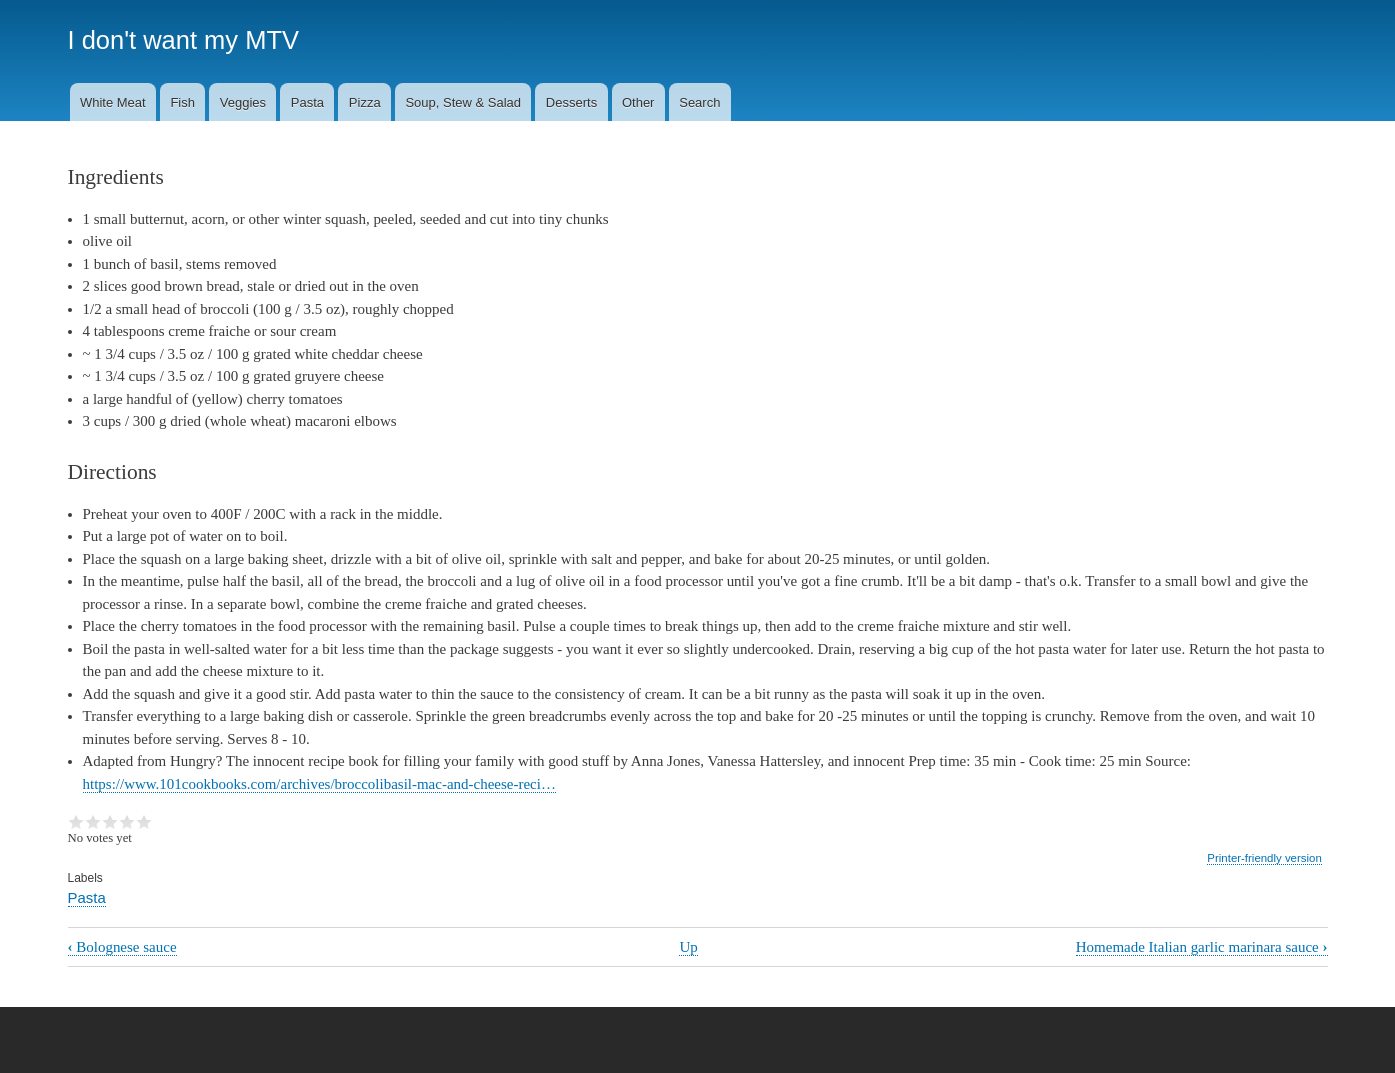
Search (699, 102)
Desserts (571, 102)
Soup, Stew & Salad (463, 102)
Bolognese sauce (122, 947)
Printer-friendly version (1264, 858)
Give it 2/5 (93, 822)
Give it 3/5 (110, 822)
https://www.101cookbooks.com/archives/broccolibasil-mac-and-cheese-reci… (319, 784)
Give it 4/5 (127, 822)
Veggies (243, 102)
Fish (182, 102)
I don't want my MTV (183, 40)
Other (638, 102)
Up (688, 947)
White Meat (113, 102)
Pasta (307, 102)
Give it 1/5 (76, 822)
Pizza (365, 102)
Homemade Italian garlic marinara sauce (1202, 947)
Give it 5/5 (144, 822)
